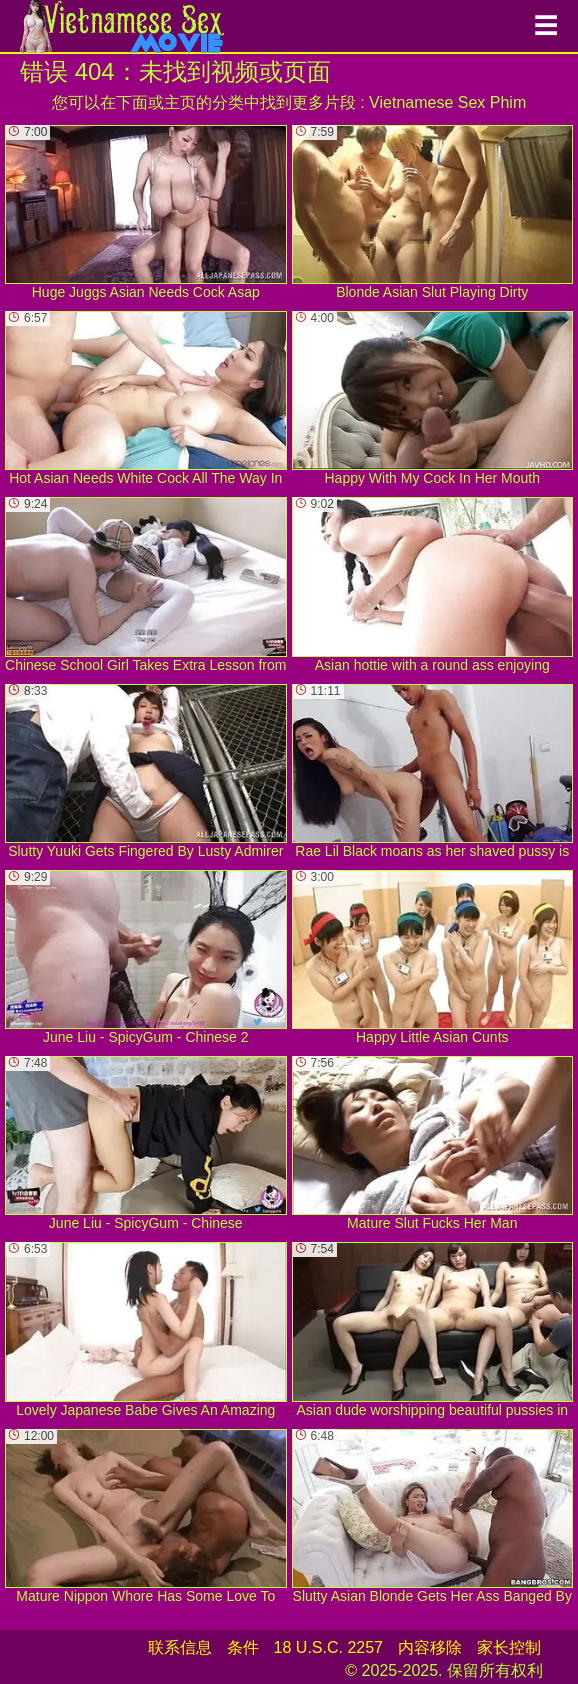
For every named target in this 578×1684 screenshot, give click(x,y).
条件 (243, 1647)
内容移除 (430, 1647)
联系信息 (180, 1647)
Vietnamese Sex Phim (447, 102)
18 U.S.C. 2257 (328, 1647)
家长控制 (509, 1647)
